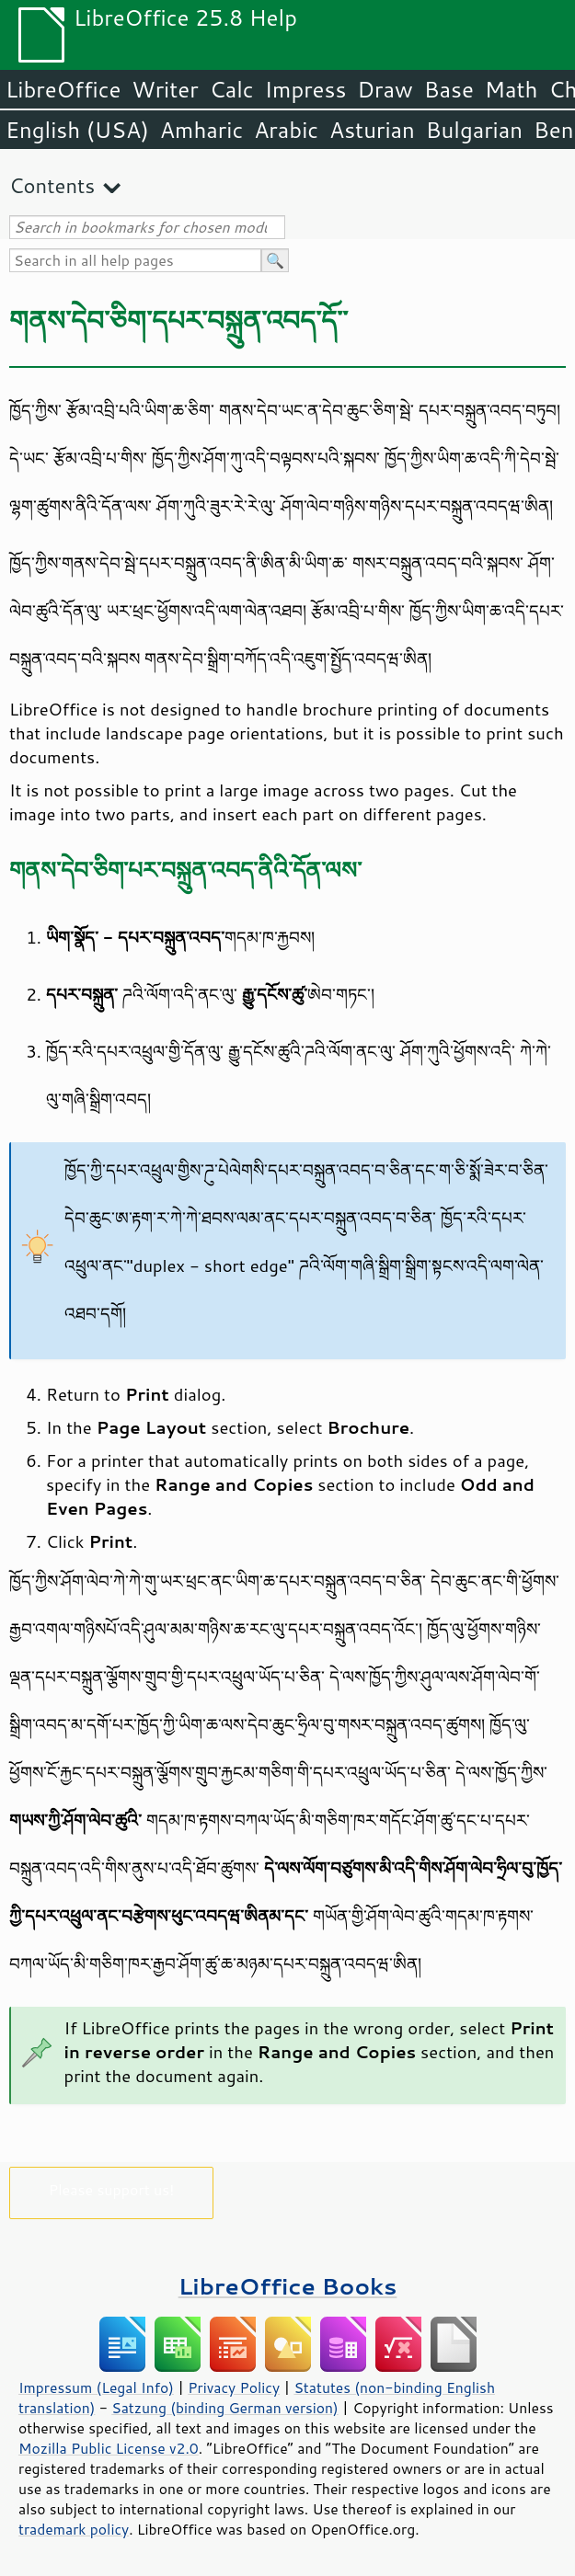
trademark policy (73, 2529)
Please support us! (112, 2189)
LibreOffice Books (287, 2286)
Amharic (201, 129)
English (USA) (77, 129)
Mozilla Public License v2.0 (108, 2448)
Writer (165, 89)
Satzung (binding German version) (225, 2408)
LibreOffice (63, 89)
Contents (52, 185)
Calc (232, 89)
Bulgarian (474, 129)
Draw (384, 89)
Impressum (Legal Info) (96, 2387)
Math (511, 89)
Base (449, 89)
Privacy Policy (234, 2387)
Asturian (372, 129)
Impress (306, 89)
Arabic (286, 129)
